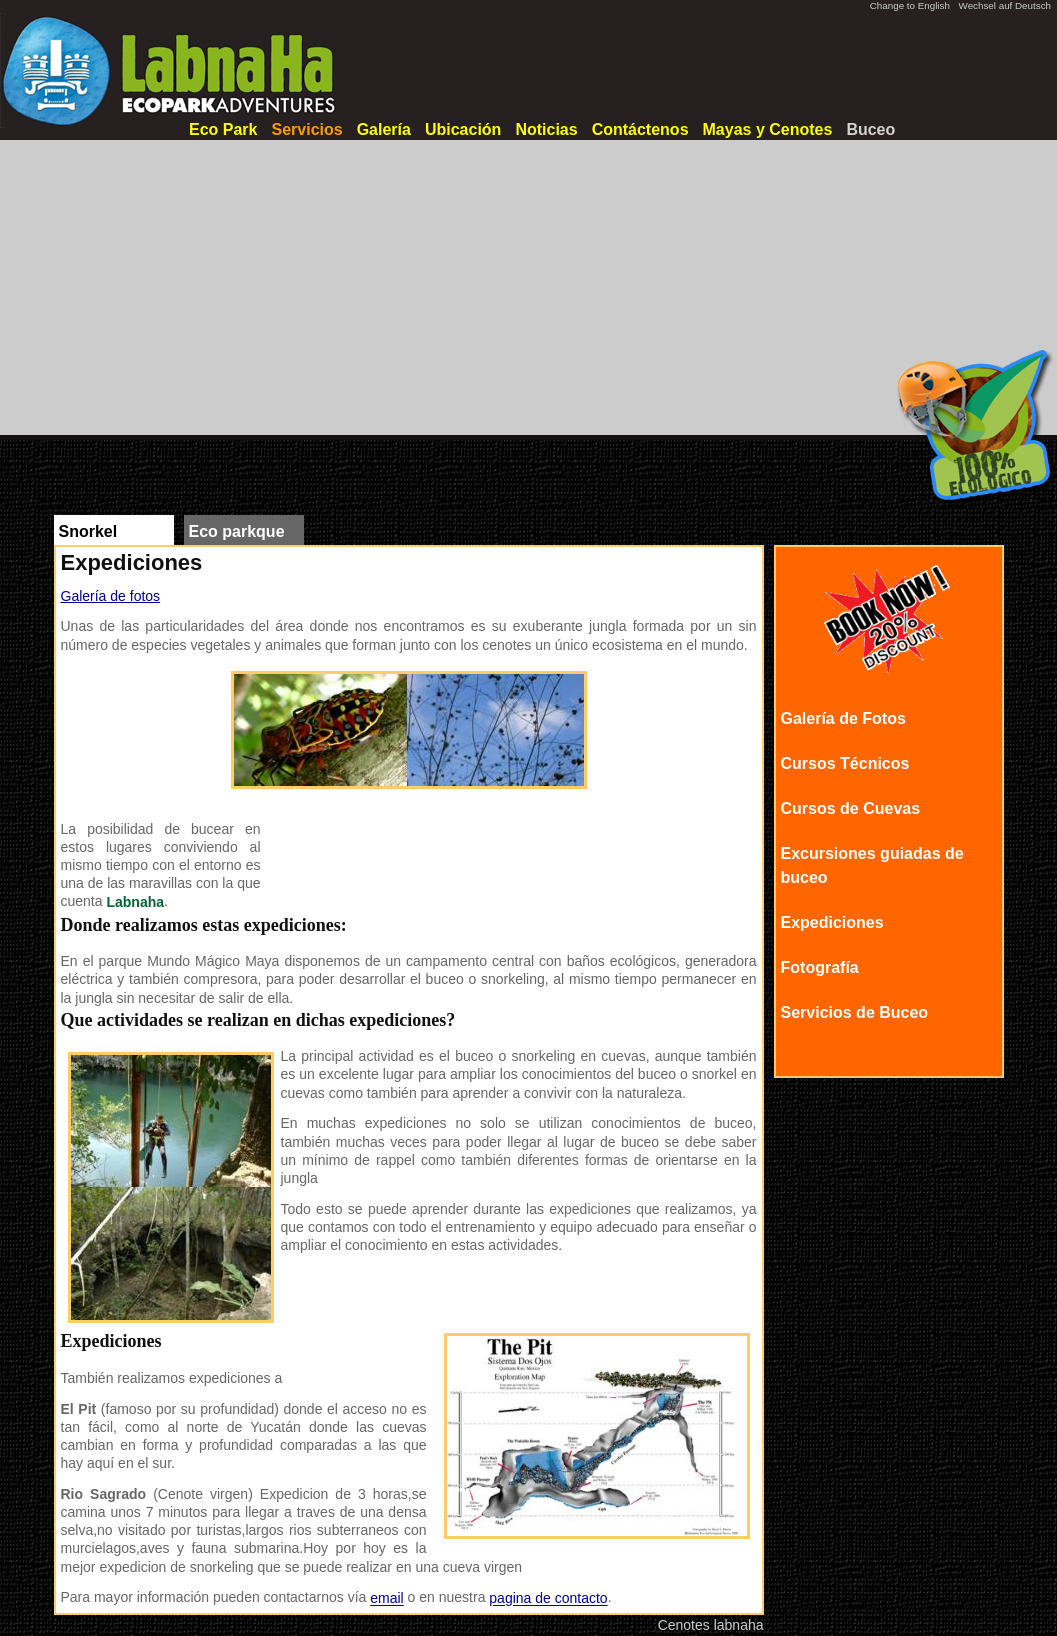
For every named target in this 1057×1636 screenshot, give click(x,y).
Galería (384, 129)
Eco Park (223, 129)
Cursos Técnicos (845, 763)
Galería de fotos (111, 596)
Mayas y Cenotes (768, 129)
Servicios (306, 129)
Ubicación (463, 129)
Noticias (546, 129)
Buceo (870, 129)
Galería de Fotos (843, 718)
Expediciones (832, 922)
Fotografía (820, 967)
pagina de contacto (548, 1599)
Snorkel (88, 531)
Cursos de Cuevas (851, 808)
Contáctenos (640, 129)
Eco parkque (237, 531)
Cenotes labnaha (711, 1625)
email (386, 1599)
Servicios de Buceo (855, 1012)
